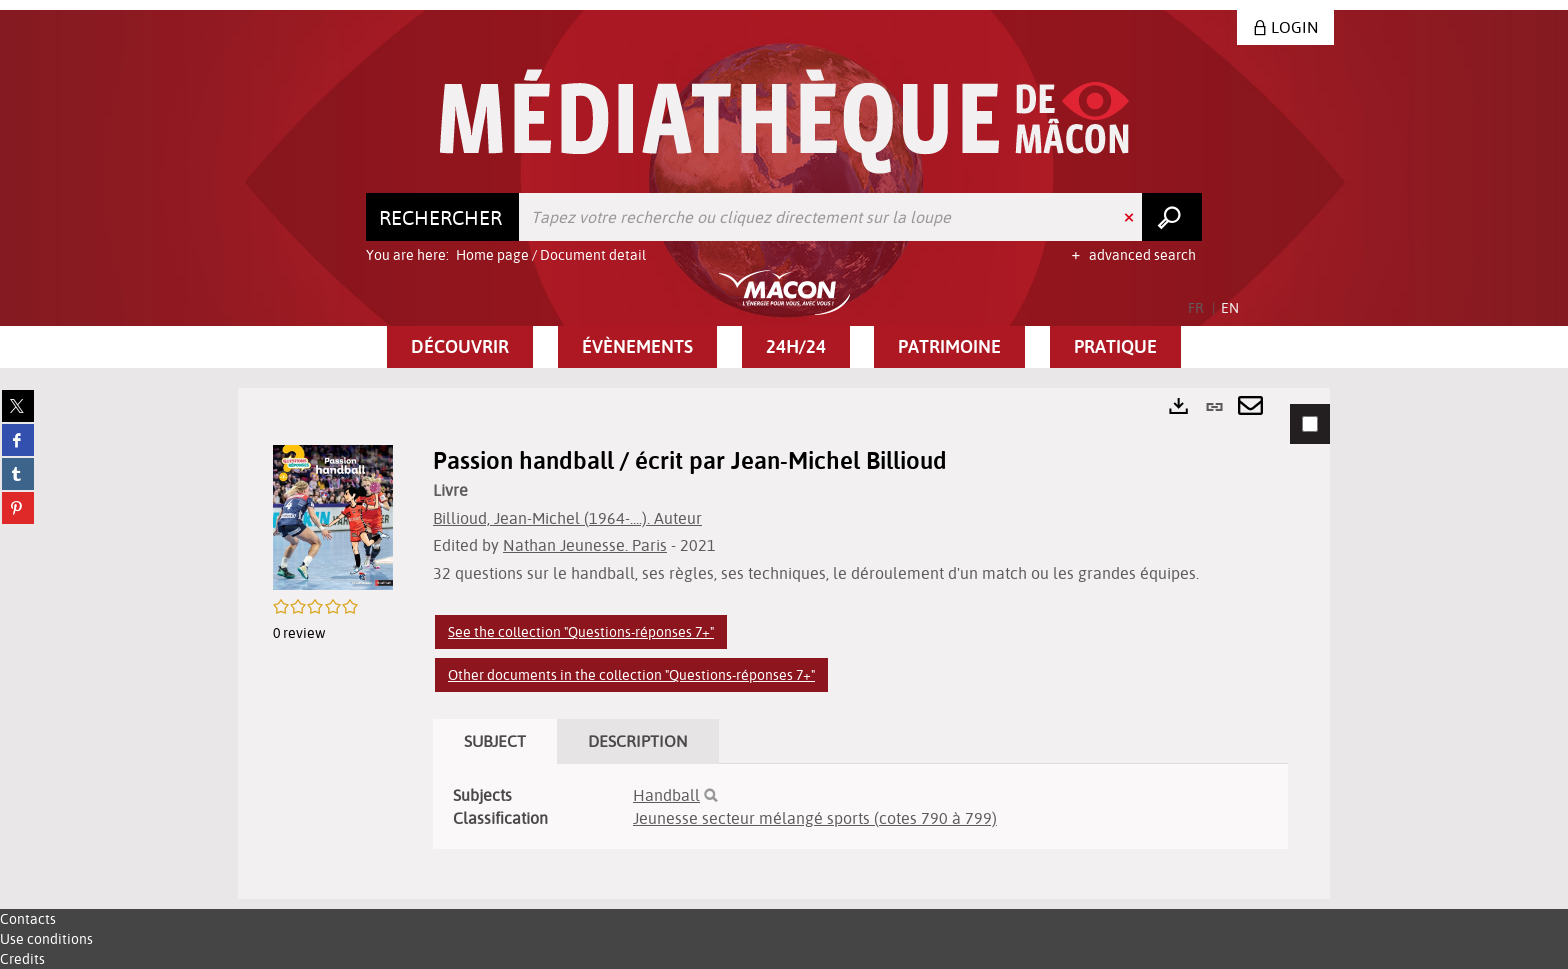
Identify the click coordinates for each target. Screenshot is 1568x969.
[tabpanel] (784, 643)
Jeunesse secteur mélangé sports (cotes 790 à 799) (815, 818)
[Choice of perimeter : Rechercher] (443, 217)
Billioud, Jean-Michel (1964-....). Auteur (567, 518)
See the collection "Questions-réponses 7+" (581, 632)
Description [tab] (638, 741)
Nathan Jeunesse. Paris (585, 545)
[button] (460, 347)
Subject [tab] (495, 741)
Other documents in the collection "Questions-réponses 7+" (631, 675)
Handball (666, 795)
